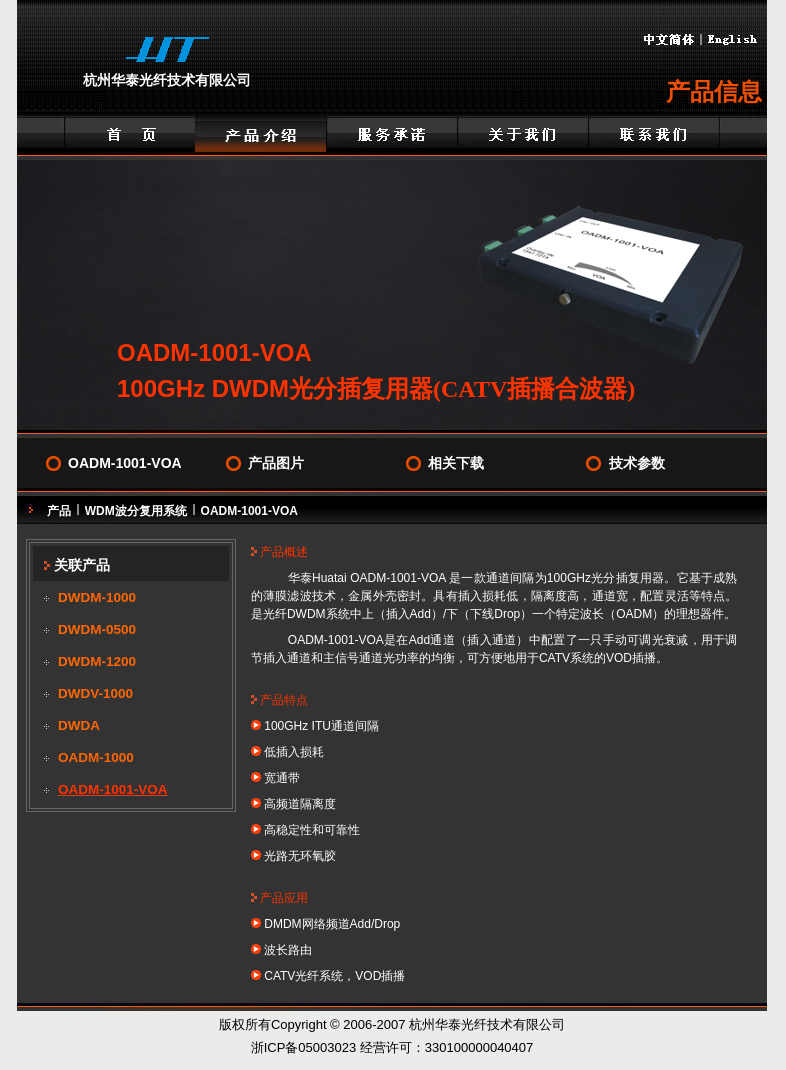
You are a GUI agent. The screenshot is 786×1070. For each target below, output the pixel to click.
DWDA (79, 725)
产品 (59, 511)
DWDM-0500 (97, 629)
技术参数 (637, 463)
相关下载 (456, 463)
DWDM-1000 (97, 597)
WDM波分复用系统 (136, 511)
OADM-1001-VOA (125, 463)
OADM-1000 (96, 757)
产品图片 (276, 463)
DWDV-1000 (95, 693)
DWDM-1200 (97, 661)
